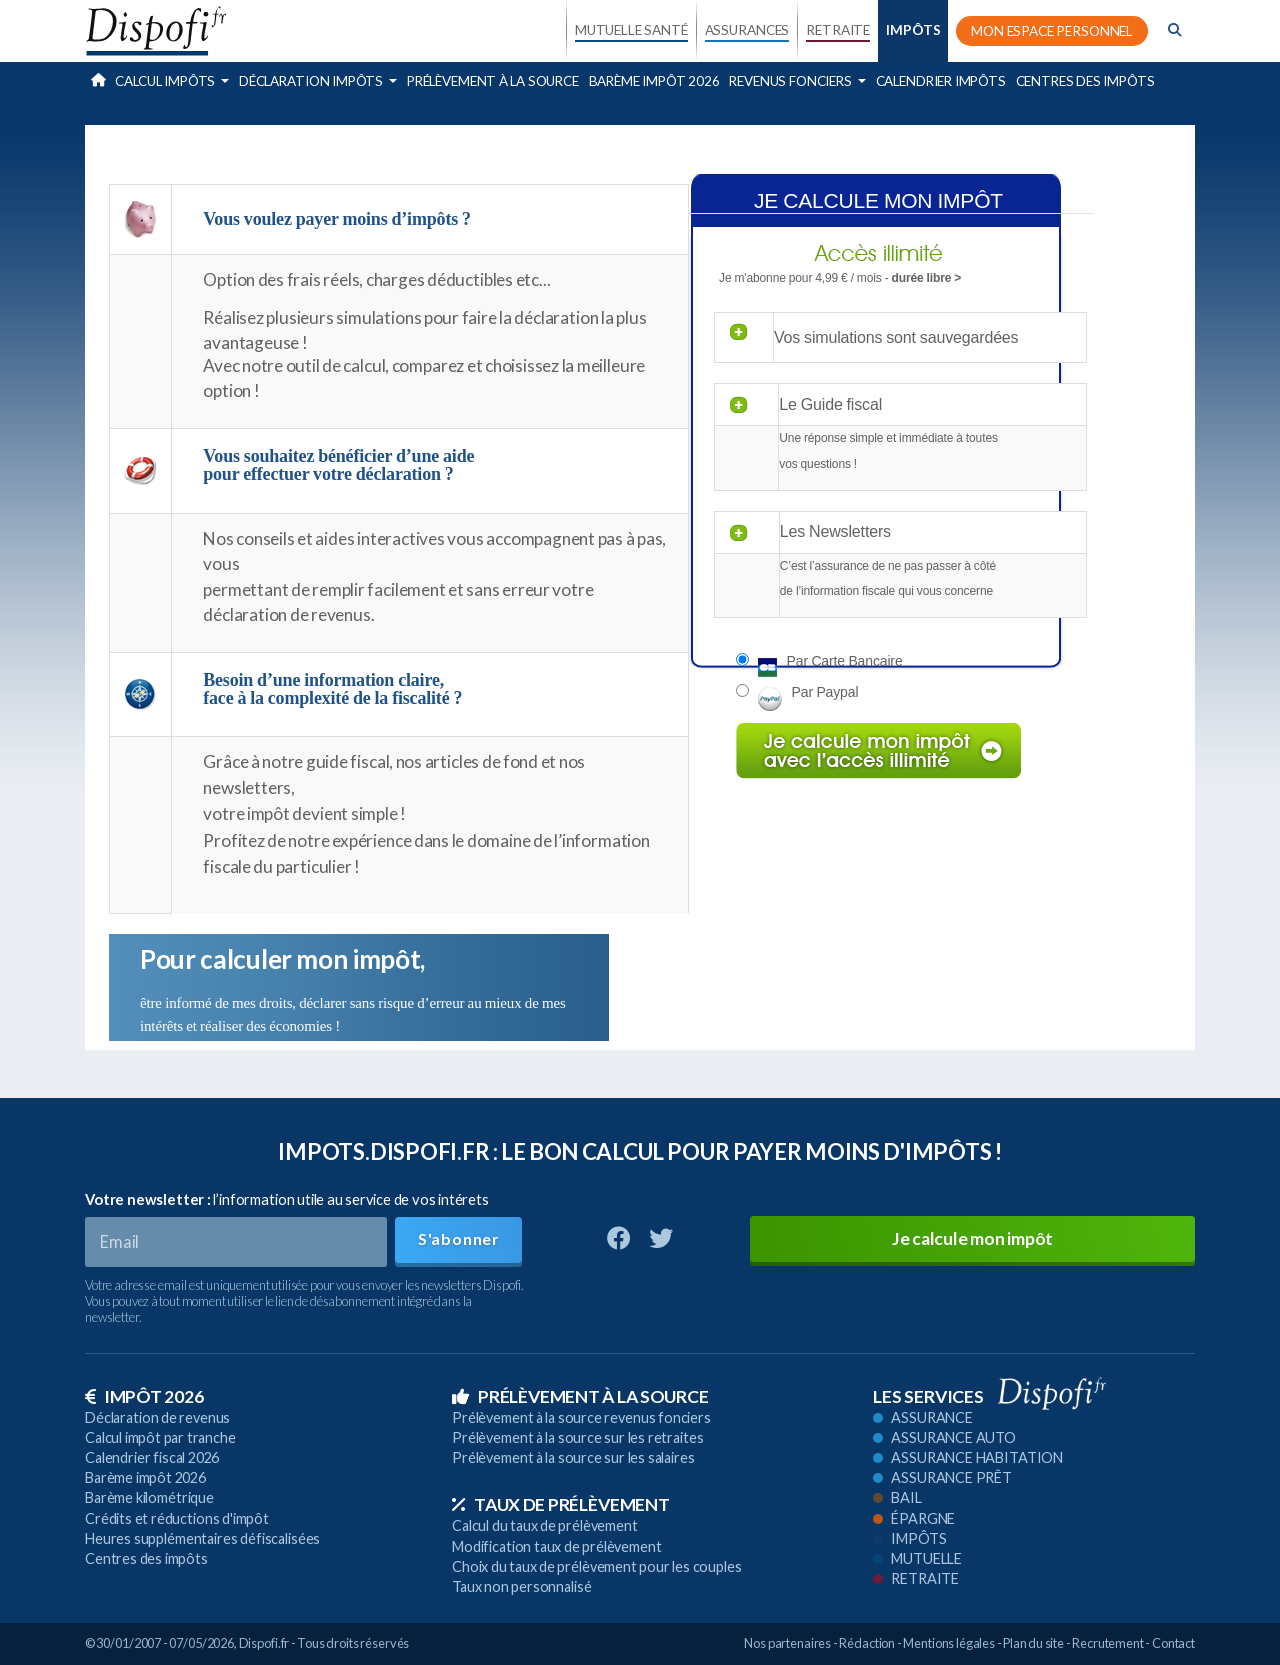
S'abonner (459, 1238)
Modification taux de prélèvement (557, 1546)
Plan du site (1033, 1643)
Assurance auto (944, 1437)
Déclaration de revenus (157, 1417)
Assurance (923, 1417)
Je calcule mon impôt (972, 1238)
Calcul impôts (166, 81)
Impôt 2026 (144, 1396)
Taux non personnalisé (521, 1586)
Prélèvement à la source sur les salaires (573, 1457)
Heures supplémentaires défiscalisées (202, 1538)
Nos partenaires (787, 1643)
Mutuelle (917, 1558)
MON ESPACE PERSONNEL (1052, 31)
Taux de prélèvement (561, 1504)
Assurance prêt (942, 1477)
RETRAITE (838, 30)
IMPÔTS (913, 30)
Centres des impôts (1085, 81)
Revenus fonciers (791, 81)
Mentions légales (949, 1643)
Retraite (916, 1578)
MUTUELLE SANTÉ (631, 30)
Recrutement (1108, 1643)
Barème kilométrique (149, 1497)
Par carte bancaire (845, 661)
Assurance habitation (968, 1457)
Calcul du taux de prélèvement (545, 1525)
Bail (897, 1497)
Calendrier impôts (941, 81)
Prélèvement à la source (493, 81)
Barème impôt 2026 (654, 81)
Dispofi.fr (264, 1643)
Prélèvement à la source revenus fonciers (581, 1417)
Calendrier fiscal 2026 (152, 1457)
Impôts (909, 1538)
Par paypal (825, 692)
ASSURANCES (747, 30)
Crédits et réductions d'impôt (177, 1518)
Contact (1173, 1643)
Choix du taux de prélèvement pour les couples (597, 1566)
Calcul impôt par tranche (160, 1437)
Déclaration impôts (312, 81)
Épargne (914, 1518)
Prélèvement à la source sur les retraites (577, 1437)
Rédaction (867, 1643)
